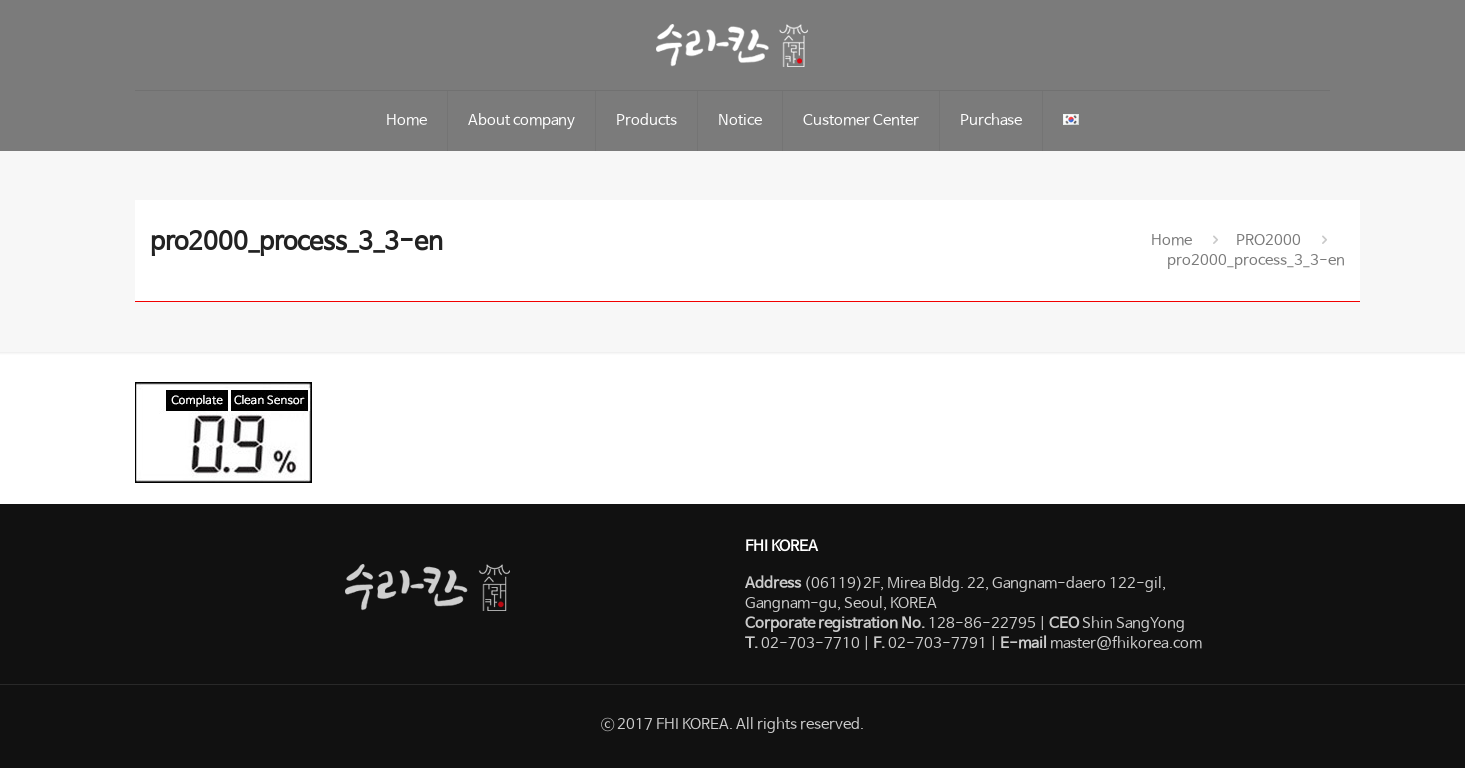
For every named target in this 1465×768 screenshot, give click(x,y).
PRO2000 (1268, 240)
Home (1171, 240)
